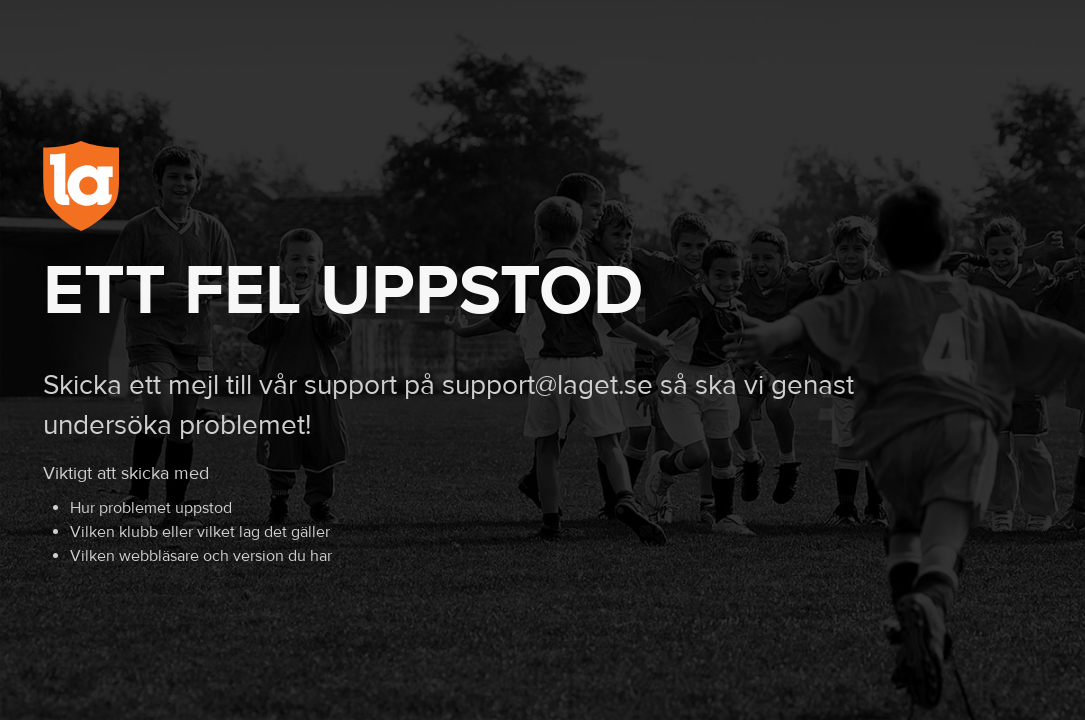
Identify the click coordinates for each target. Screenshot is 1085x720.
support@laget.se (547, 385)
